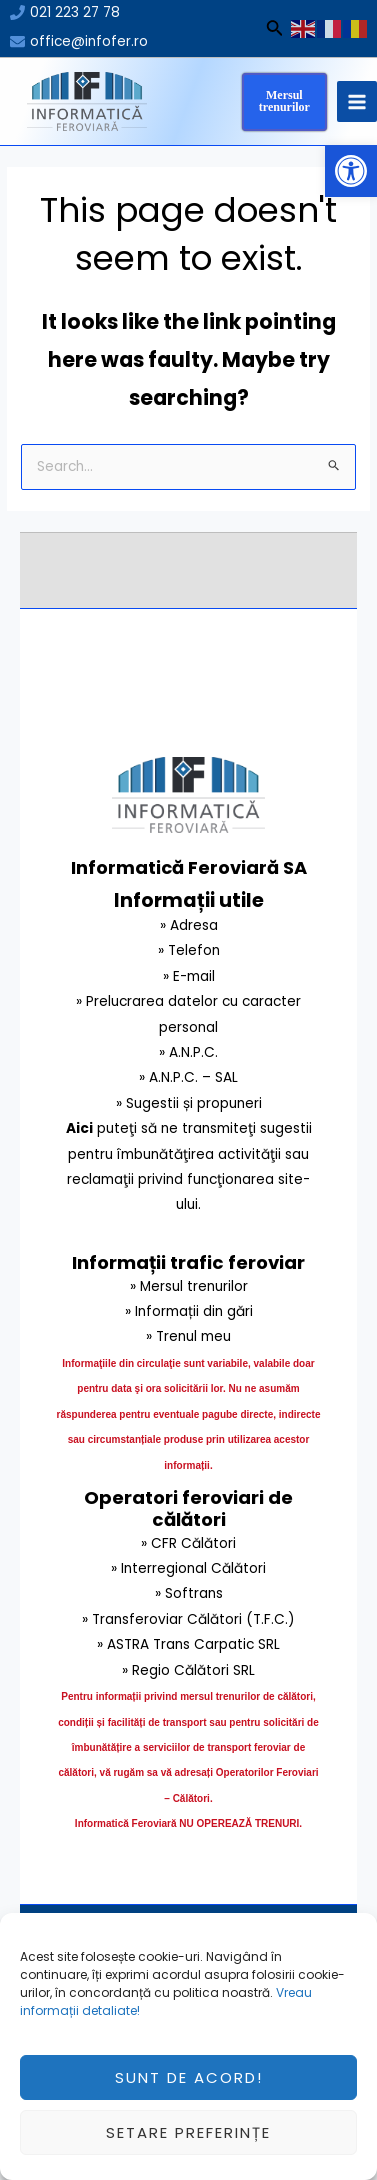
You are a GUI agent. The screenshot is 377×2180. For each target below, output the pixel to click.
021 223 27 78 (75, 12)
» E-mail (189, 976)
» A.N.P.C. (188, 1052)
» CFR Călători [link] (188, 1543)
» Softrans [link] (189, 1593)
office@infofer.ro (89, 41)
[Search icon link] (275, 31)
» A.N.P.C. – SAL (188, 1077)
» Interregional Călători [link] (188, 1568)
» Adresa (189, 925)
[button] (351, 171)
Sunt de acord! (189, 2095)
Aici (79, 1128)
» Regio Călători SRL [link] (188, 1670)
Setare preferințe (188, 2150)
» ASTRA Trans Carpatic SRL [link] (188, 1644)
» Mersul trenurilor (189, 1286)
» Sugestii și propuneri (189, 1103)
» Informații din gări (189, 1311)
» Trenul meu (188, 1336)
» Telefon (189, 950)
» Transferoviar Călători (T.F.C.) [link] (188, 1619)
